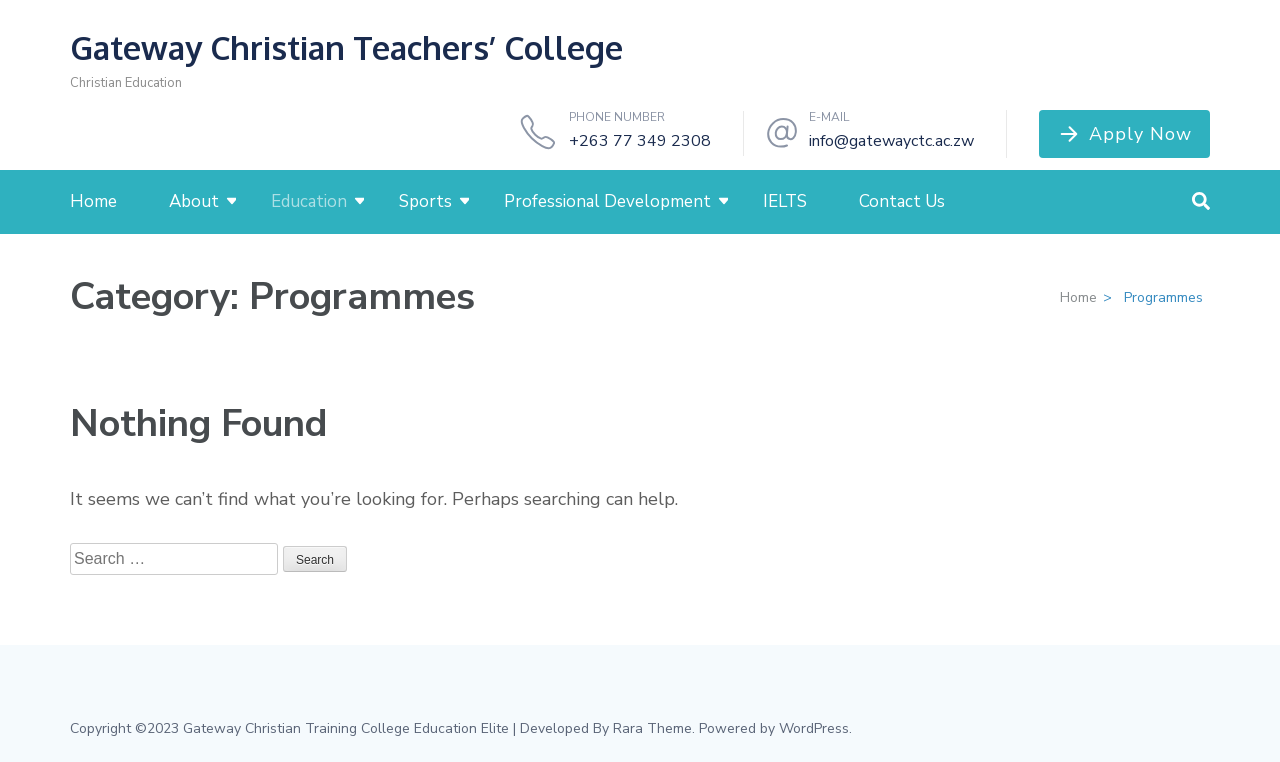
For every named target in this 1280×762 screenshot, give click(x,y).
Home (93, 201)
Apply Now (1140, 134)
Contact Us (902, 201)
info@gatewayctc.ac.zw (891, 141)
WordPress (814, 728)
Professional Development (607, 201)
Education (309, 201)
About (194, 201)
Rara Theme (652, 728)
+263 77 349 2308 (640, 141)
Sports (425, 201)
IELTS (785, 201)
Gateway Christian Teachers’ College (346, 47)
